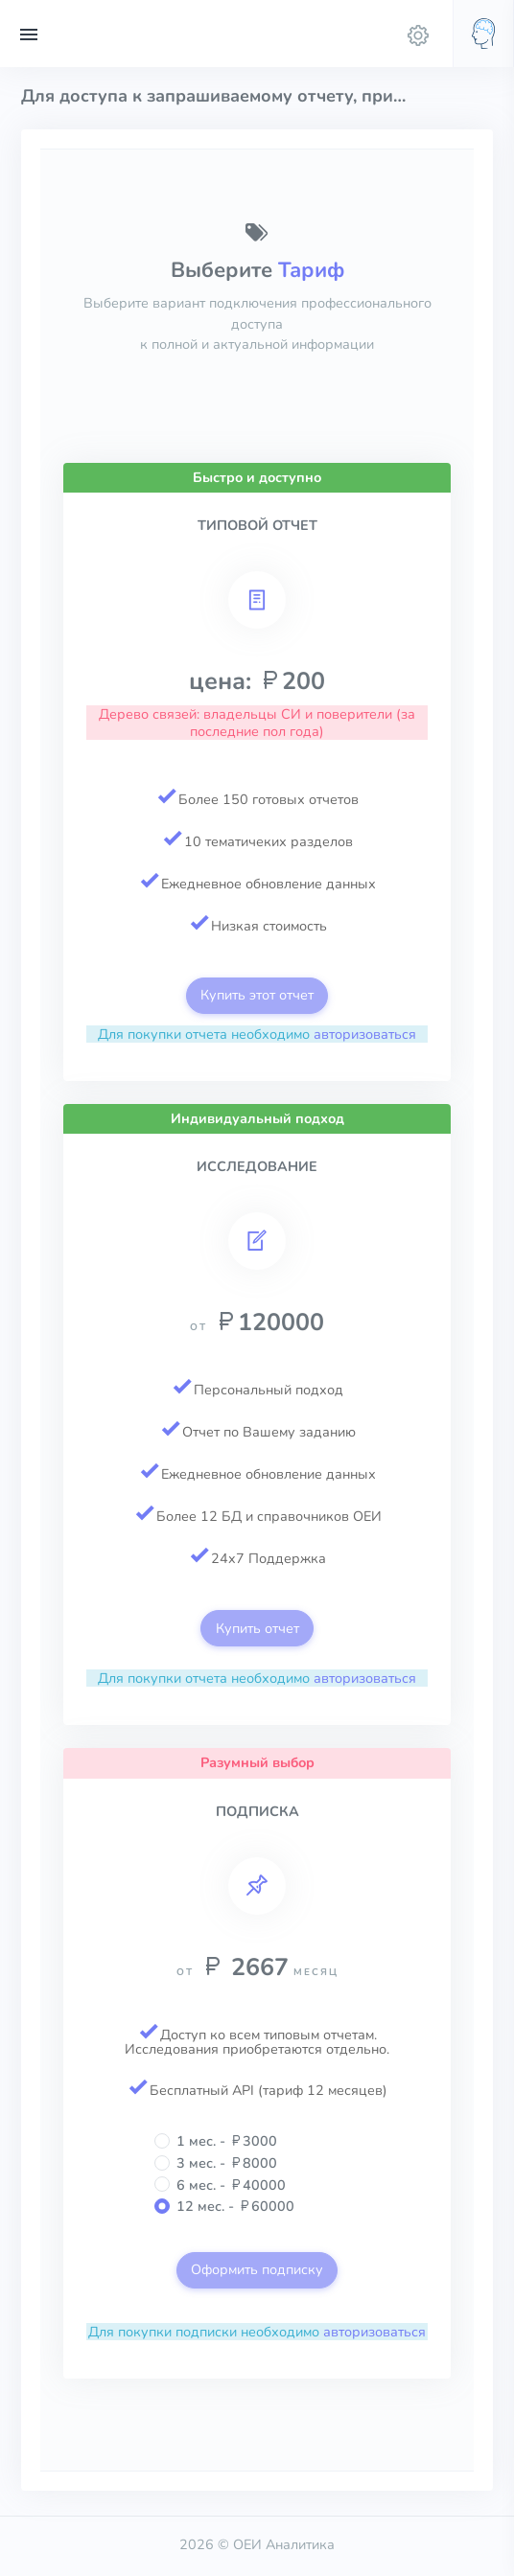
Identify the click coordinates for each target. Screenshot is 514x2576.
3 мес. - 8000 (226, 2163)
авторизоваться (365, 1034)
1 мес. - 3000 (226, 2140)
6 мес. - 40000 (231, 2185)
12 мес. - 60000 (235, 2206)
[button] (483, 33)
